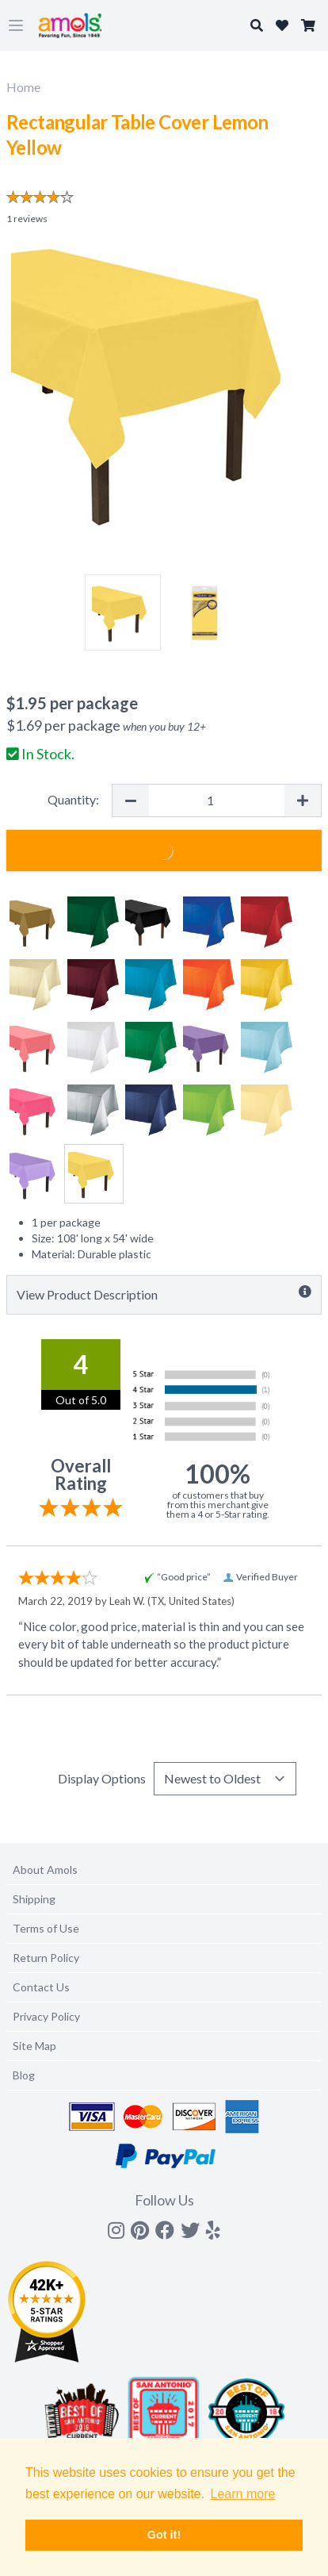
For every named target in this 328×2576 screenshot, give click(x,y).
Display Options (102, 1778)
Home (23, 86)
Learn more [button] (243, 2494)
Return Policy (46, 1957)
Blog (24, 2075)
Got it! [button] (164, 2534)
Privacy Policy (46, 2016)
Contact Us (41, 1987)
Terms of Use (46, 1928)
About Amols (45, 1869)
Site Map (34, 2045)
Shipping (34, 1899)
